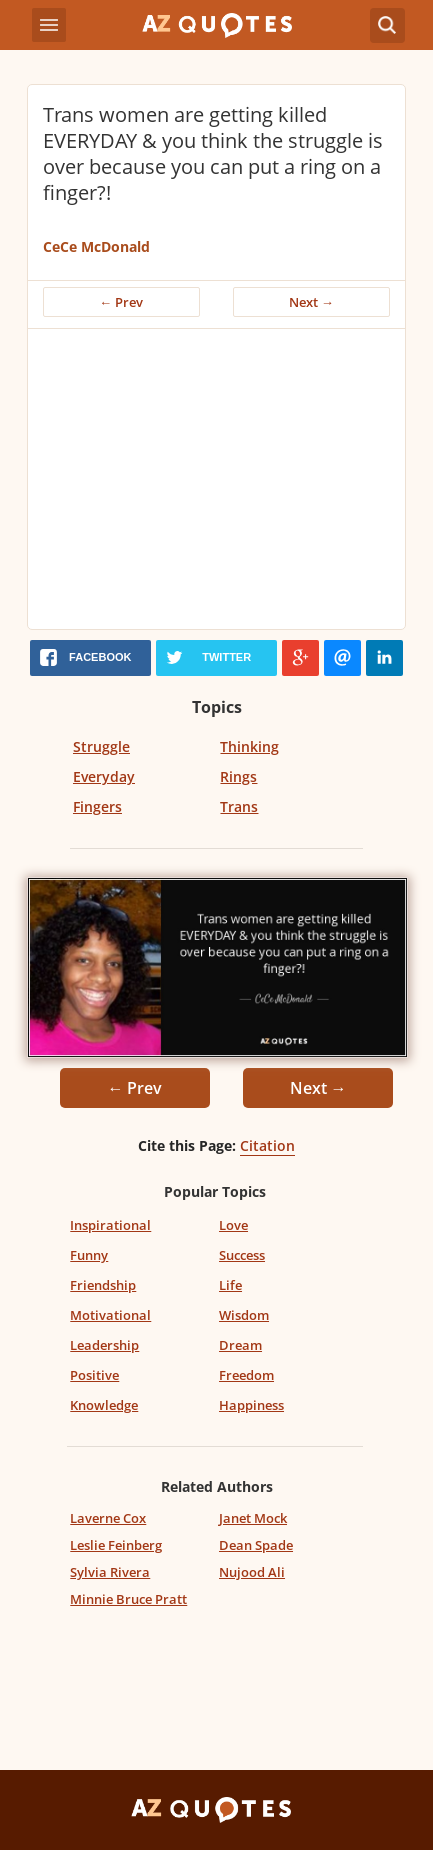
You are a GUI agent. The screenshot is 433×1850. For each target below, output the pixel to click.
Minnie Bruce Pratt (128, 1599)
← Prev (122, 302)
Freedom (246, 1375)
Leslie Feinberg (116, 1545)
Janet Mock (253, 1518)
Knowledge (104, 1405)
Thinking (249, 746)
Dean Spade (256, 1545)
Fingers (97, 806)
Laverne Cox (108, 1518)
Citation (267, 1145)
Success (242, 1255)
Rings (238, 776)
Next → (311, 302)
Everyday (104, 776)
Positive (94, 1375)
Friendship (103, 1285)
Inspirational (110, 1225)
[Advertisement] (216, 479)
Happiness (251, 1405)
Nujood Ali (252, 1572)
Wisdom (244, 1315)
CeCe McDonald (96, 246)
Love (233, 1225)
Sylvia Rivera (110, 1572)
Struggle (101, 746)
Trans (239, 806)
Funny (89, 1255)
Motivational (110, 1315)
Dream (240, 1345)
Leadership (104, 1345)
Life (230, 1285)
